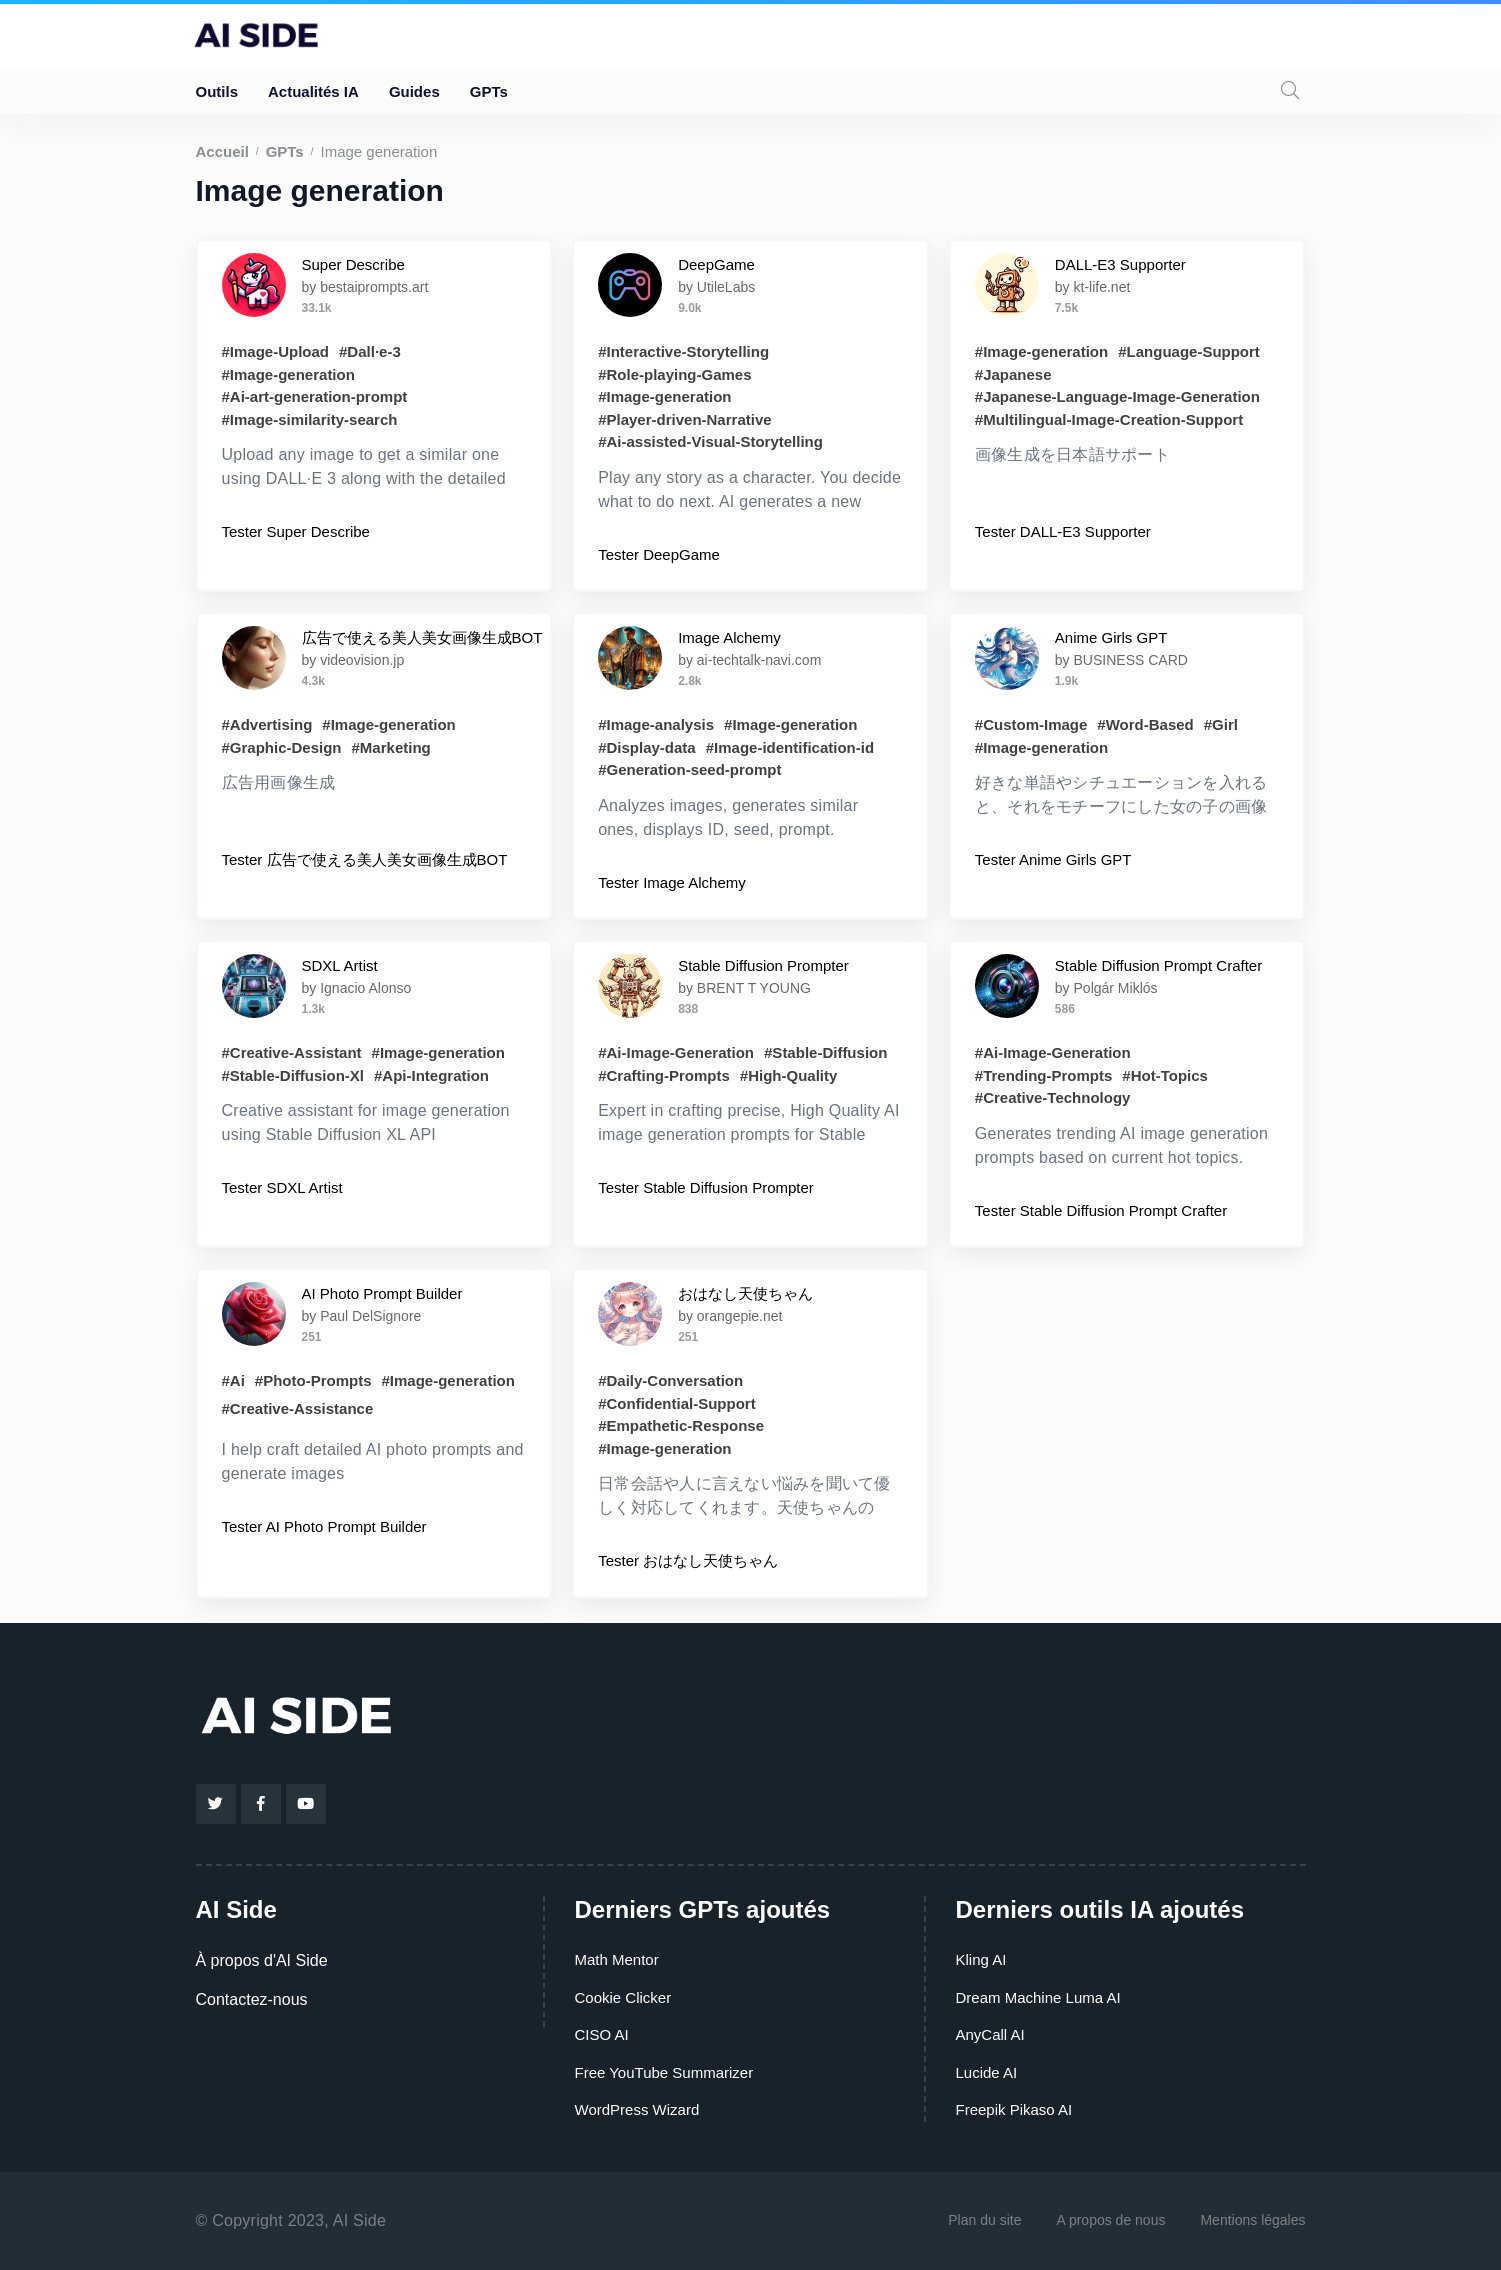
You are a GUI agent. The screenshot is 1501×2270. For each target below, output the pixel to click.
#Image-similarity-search (310, 419)
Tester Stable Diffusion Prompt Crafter (1101, 1210)
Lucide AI (987, 2072)
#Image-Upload (276, 351)
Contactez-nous (252, 1999)
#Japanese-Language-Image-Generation (1117, 396)
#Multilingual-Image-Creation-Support (1109, 419)
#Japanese (1013, 374)
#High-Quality (789, 1075)
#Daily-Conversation (670, 1380)
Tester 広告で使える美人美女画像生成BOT (365, 859)
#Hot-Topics (1165, 1075)
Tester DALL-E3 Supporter (1063, 531)
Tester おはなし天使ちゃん (688, 1560)
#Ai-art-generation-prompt (315, 396)
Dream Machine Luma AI (1038, 1997)
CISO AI (602, 2034)
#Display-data (647, 747)
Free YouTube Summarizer (664, 2072)
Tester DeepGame (659, 554)
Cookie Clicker (623, 1997)
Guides (414, 91)
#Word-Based (1145, 724)
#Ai (233, 1380)
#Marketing (391, 747)
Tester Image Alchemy (672, 882)
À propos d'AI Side (262, 1960)
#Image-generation (288, 374)
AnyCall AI (990, 2034)
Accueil (222, 151)
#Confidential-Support (677, 1403)
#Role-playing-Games (674, 374)
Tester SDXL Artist (282, 1187)
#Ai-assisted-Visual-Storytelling (710, 441)
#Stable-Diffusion (825, 1052)
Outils (217, 91)
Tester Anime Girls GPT (1053, 859)
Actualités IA (313, 91)
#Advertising (267, 724)
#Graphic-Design (282, 747)
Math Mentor (617, 1959)
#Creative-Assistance (298, 1408)
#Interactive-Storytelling (683, 351)
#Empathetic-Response (681, 1425)
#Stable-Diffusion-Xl (293, 1075)
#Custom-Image (1031, 724)
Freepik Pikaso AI (1014, 2109)
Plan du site (984, 2220)
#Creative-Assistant (292, 1052)
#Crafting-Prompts (664, 1075)
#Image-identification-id (790, 747)
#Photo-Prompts (313, 1380)
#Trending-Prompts (1044, 1075)
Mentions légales (1252, 2220)
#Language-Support (1189, 351)
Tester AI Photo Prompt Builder (324, 1526)
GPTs (489, 91)
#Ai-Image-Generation (676, 1052)
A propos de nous (1110, 2220)
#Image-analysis (656, 724)
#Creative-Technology (1053, 1097)
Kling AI (981, 1959)
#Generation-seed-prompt (689, 769)
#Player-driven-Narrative (684, 419)
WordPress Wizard (637, 2109)
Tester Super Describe (296, 531)
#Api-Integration (431, 1075)
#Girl (1221, 724)
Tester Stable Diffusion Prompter (706, 1187)
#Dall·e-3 (370, 351)
